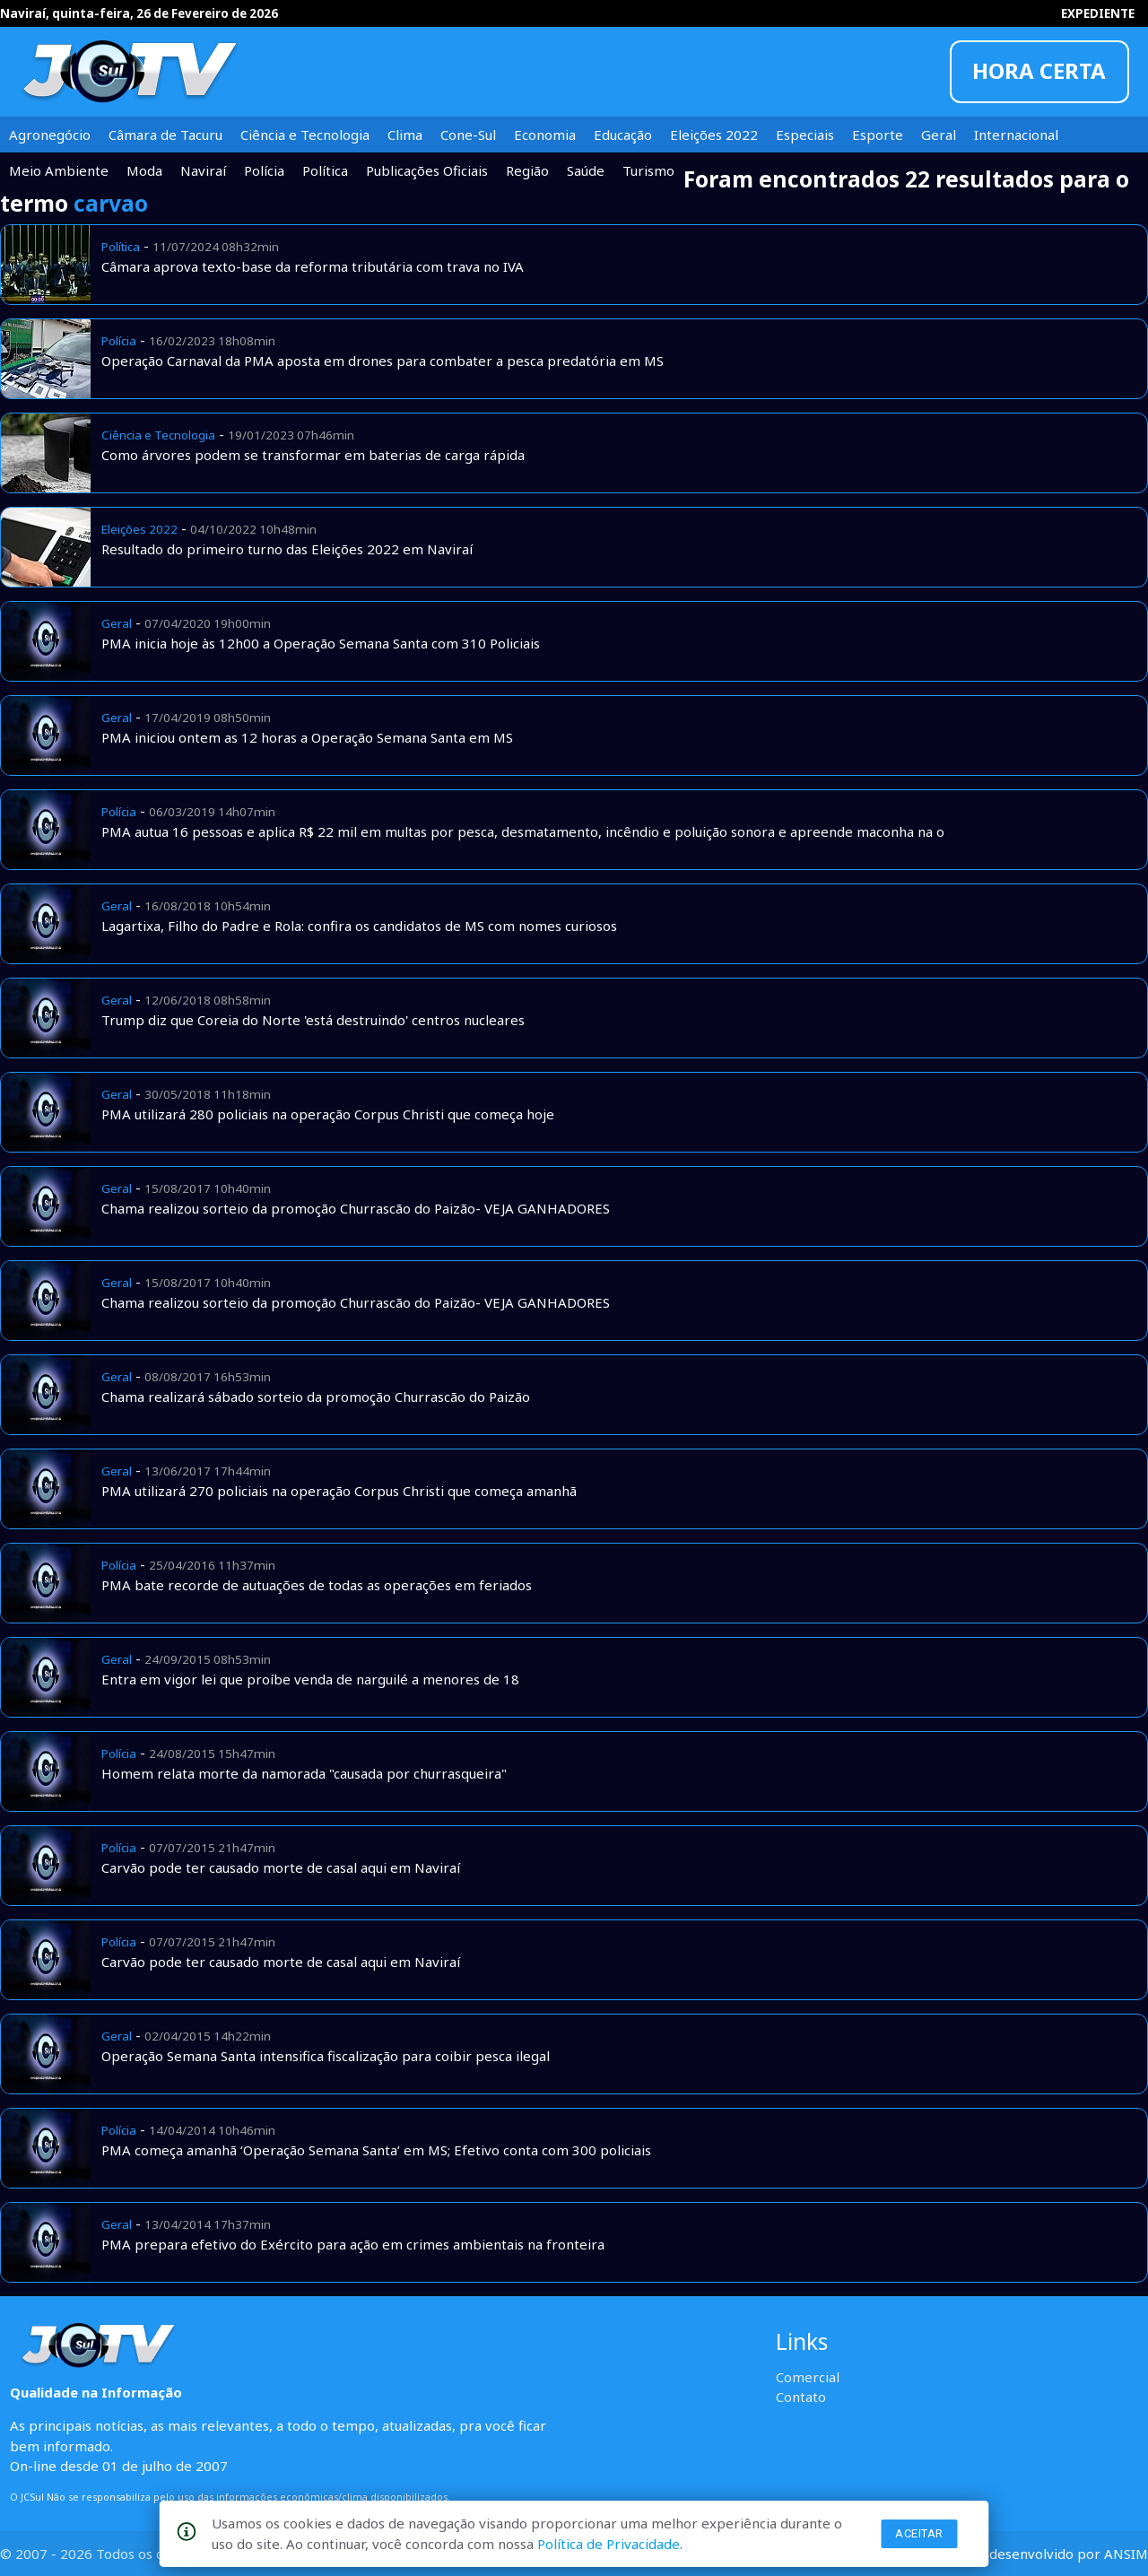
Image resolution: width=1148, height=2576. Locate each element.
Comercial (807, 2377)
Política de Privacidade (608, 2544)
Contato (801, 2397)
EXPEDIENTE (1098, 13)
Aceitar (919, 2533)
